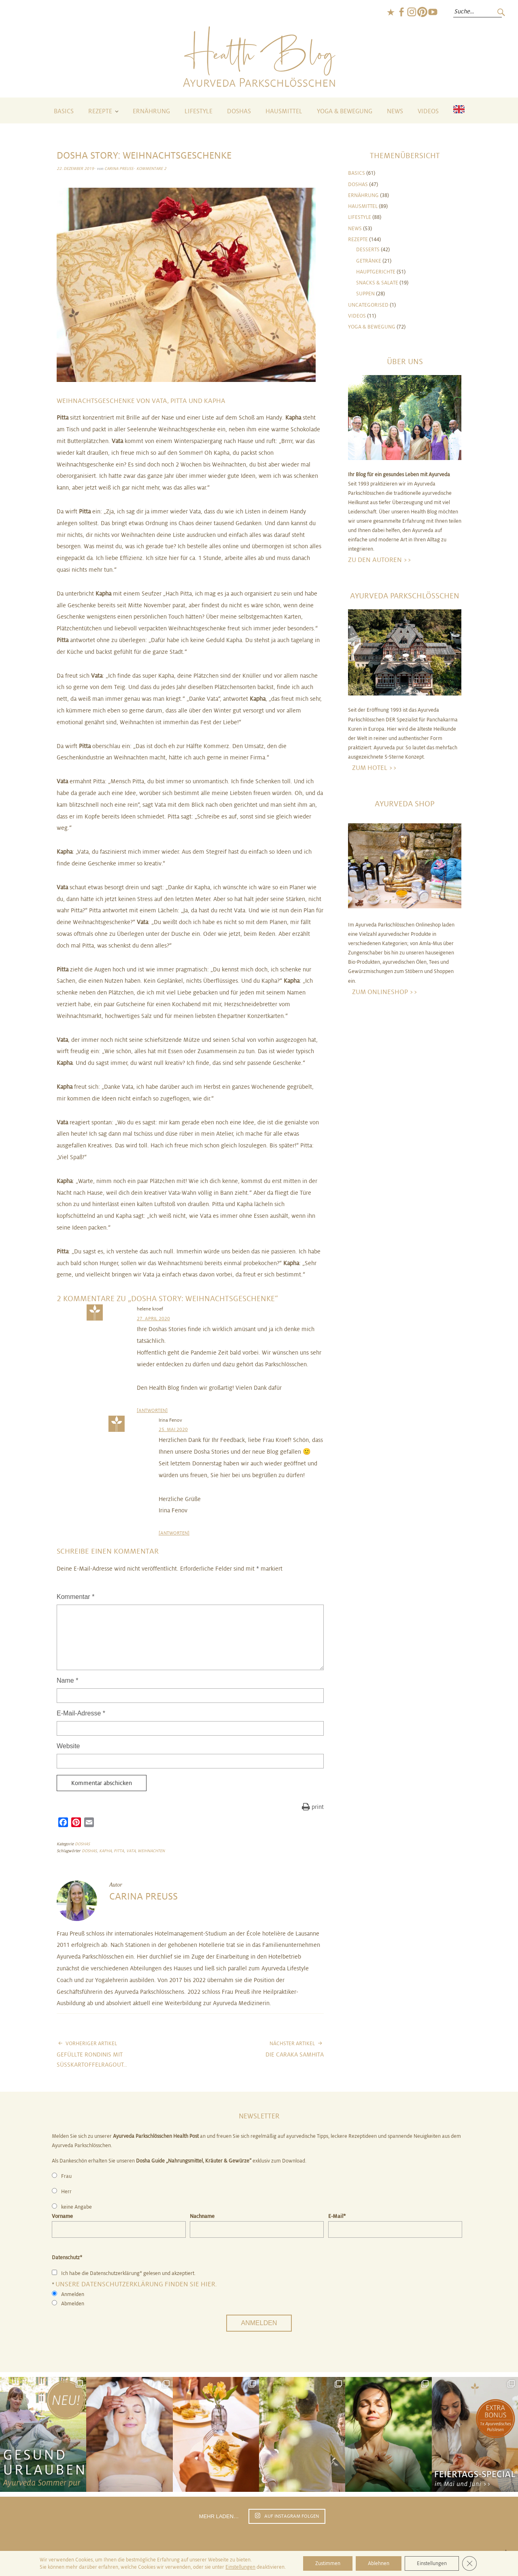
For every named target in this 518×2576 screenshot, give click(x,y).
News (395, 111)
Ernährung (151, 111)
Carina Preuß (118, 168)
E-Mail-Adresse (81, 1713)
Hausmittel (283, 111)
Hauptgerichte (375, 272)
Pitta (119, 1850)
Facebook (401, 12)
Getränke (368, 261)
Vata (131, 1850)
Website (68, 1746)
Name (67, 1680)
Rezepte (100, 111)
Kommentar (75, 1596)
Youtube (433, 12)
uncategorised (368, 305)
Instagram (411, 12)
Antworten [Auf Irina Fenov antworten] (174, 1533)
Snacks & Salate (377, 283)
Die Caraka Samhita (294, 2049)
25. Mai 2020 (173, 1429)
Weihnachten (151, 1850)
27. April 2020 (153, 1318)
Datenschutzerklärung (331, 2555)
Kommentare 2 (151, 168)
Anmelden (259, 2322)
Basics (64, 111)
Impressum (281, 2555)
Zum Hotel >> (374, 767)
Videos (428, 111)
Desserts (368, 249)
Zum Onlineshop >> (385, 992)
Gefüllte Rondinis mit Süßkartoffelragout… (123, 2054)
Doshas (239, 111)
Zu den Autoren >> (380, 559)
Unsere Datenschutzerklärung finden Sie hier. (136, 2284)
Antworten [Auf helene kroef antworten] (152, 1410)
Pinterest (422, 12)
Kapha (105, 1850)
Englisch (390, 12)
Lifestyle (198, 111)
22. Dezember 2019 (75, 168)
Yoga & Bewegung (344, 111)
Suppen (365, 293)
